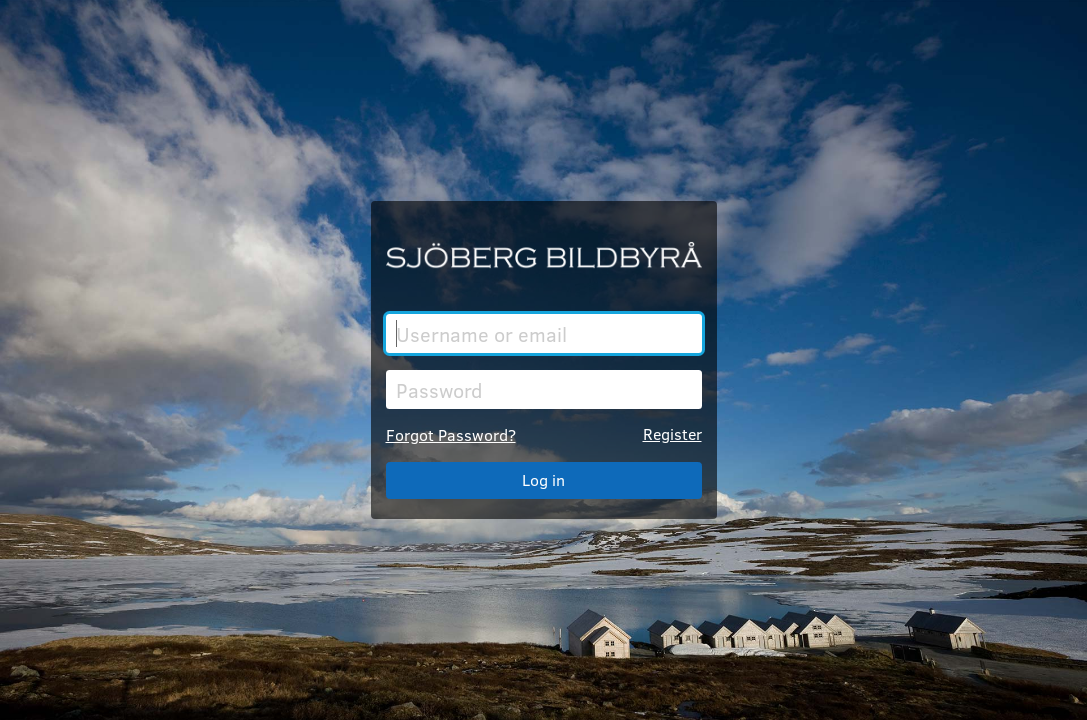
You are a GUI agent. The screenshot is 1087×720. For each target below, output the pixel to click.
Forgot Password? (451, 434)
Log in (543, 479)
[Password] (544, 389)
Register (672, 433)
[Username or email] (544, 333)
